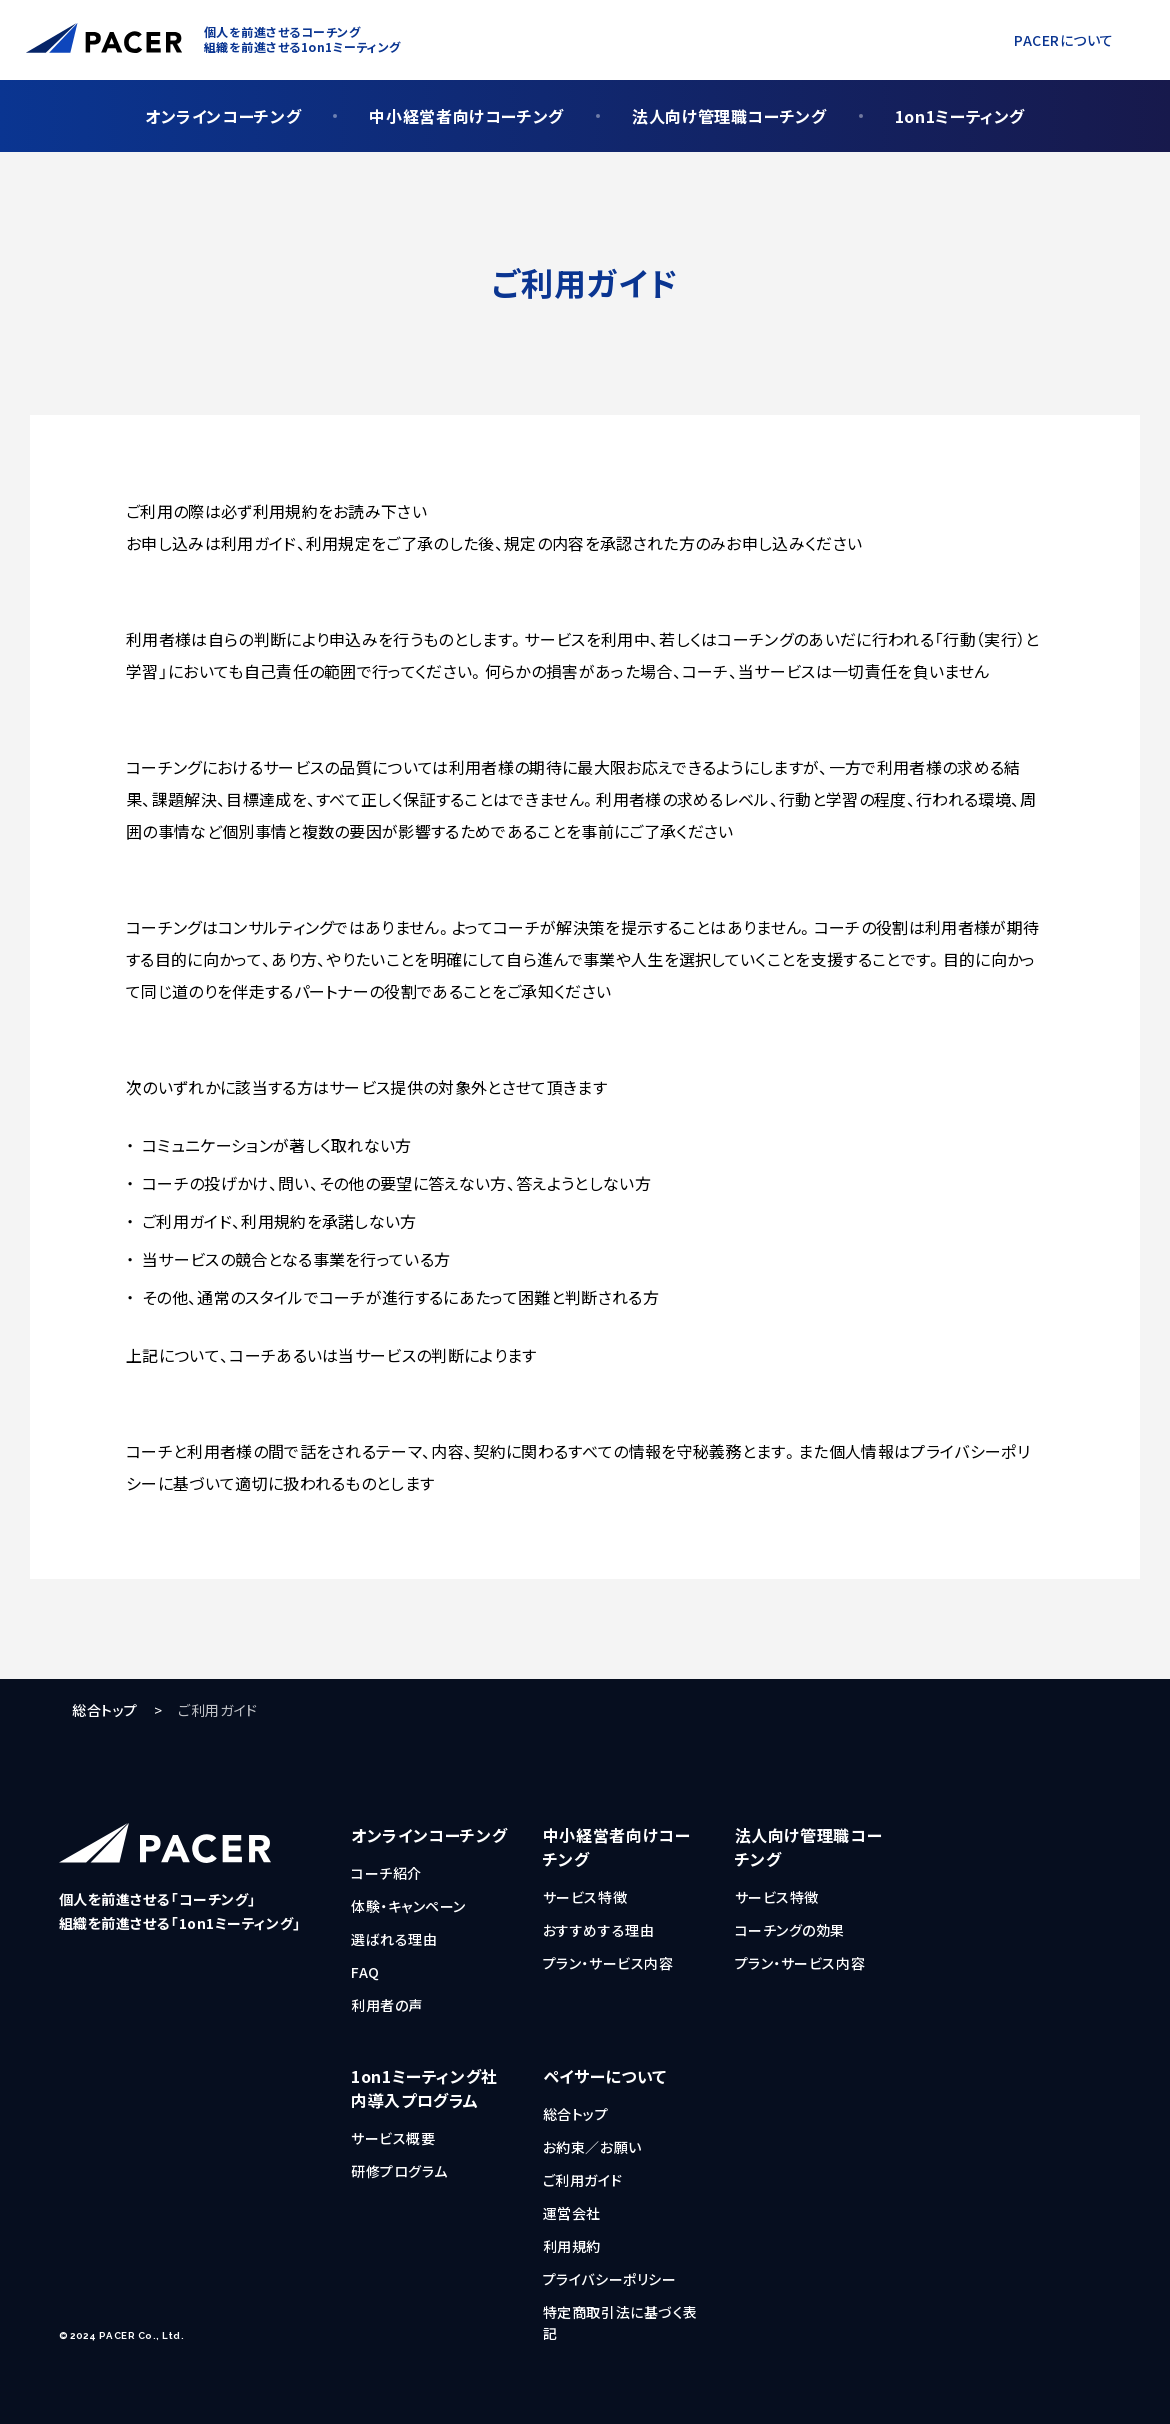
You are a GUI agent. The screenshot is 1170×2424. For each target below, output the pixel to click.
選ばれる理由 (394, 1939)
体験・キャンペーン (408, 1906)
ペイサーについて (605, 2076)
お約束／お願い (592, 2147)
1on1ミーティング (960, 116)
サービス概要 (393, 2138)
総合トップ (105, 1710)
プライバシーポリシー (610, 2279)
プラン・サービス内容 (608, 1963)
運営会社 (572, 2213)
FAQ (365, 1972)
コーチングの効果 (790, 1930)
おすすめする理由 (598, 1930)
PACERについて (1064, 40)
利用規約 (572, 2246)
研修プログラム (399, 2171)
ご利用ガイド (582, 2180)
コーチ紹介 (386, 1873)
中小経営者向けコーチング (466, 116)
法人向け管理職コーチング (729, 116)
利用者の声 (387, 2005)
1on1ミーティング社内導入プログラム (424, 2088)
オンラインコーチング (223, 116)
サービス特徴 (585, 1897)
